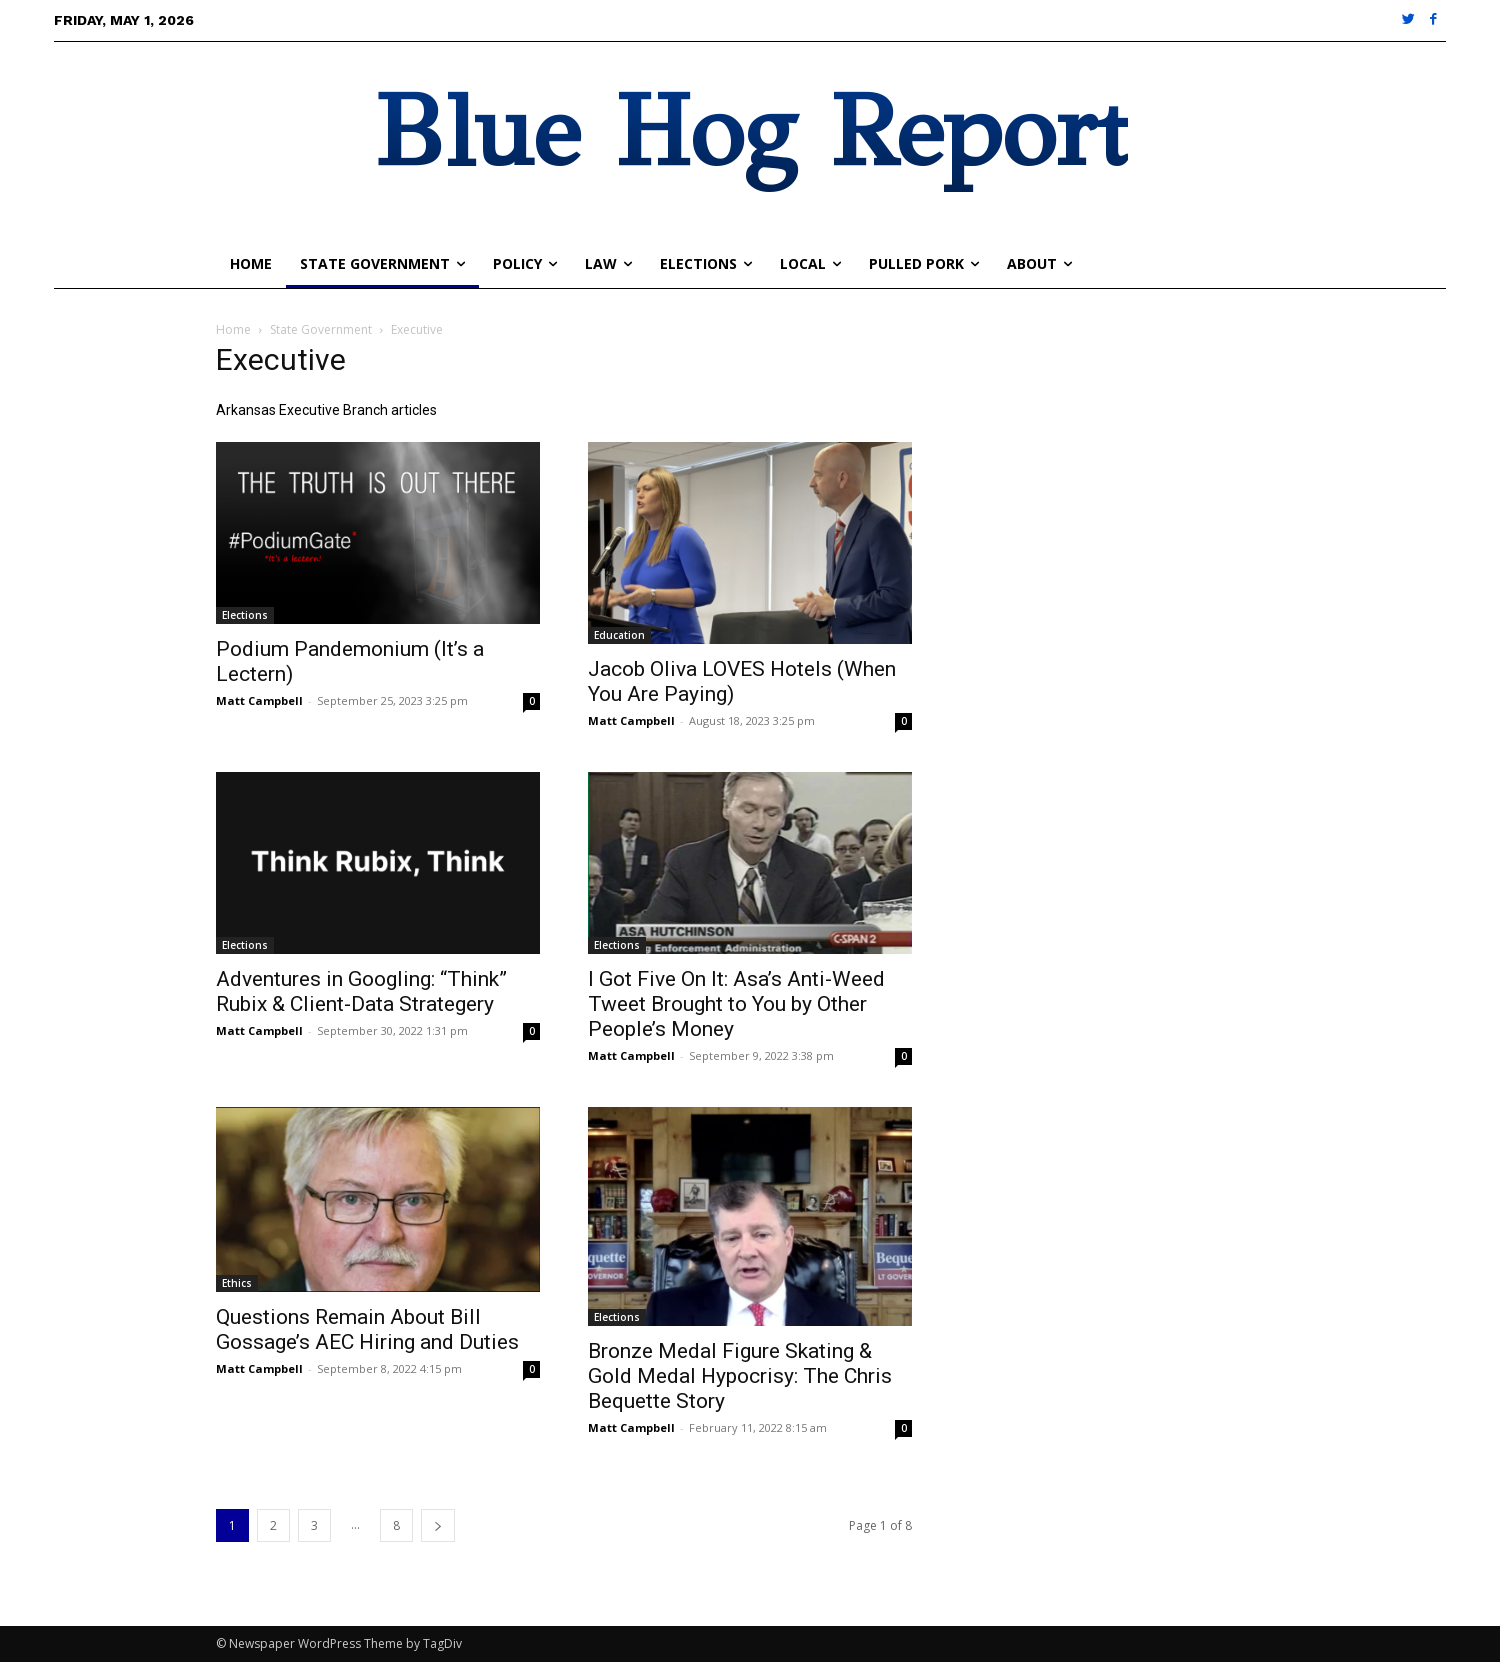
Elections (245, 615)
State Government (321, 329)
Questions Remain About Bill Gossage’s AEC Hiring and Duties (367, 1329)
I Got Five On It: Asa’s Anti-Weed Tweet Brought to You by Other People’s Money (736, 1004)
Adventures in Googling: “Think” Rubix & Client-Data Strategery (361, 991)
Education (619, 635)
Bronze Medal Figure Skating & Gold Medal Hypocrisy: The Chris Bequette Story (740, 1376)
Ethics (237, 1283)
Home (233, 329)
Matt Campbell (259, 700)
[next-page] (438, 1525)
